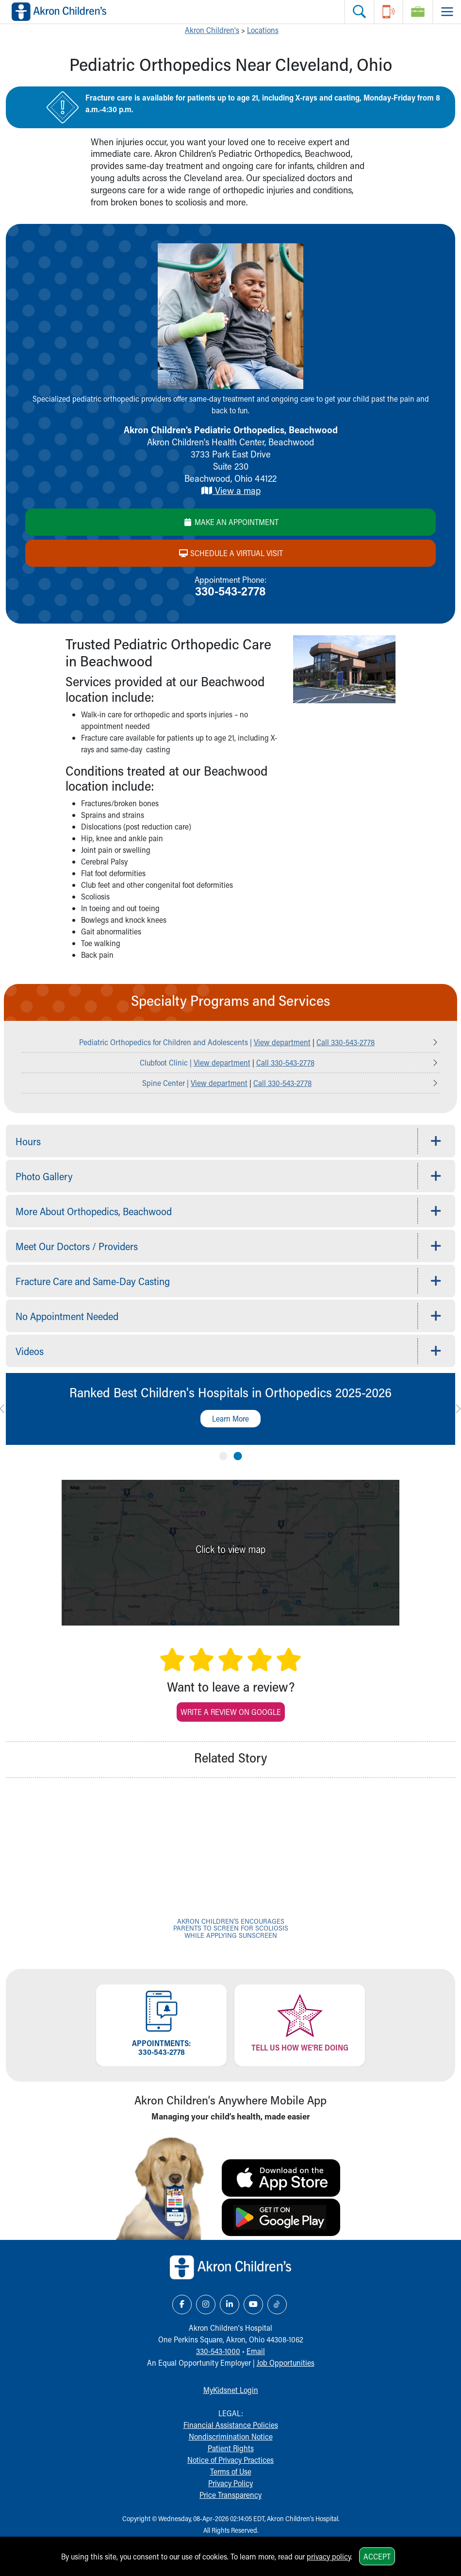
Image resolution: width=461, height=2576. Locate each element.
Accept (377, 2556)
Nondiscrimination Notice (231, 2436)
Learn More (230, 1418)
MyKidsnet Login (230, 2390)
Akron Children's (212, 30)
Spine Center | (166, 1083)
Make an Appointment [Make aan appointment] (231, 522)
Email (256, 2351)
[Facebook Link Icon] (182, 2304)
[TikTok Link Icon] (277, 2304)
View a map (231, 490)
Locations (263, 30)
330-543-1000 (218, 2351)
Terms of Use (230, 2471)
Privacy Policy (230, 2483)
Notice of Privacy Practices (230, 2460)
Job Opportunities (285, 2362)
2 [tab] (238, 1454)
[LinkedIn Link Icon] (229, 2304)
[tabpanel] (230, 1409)
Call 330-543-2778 (345, 1042)
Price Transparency (230, 2495)
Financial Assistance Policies (230, 2425)
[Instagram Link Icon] (205, 2304)
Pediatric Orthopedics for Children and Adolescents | (166, 1042)
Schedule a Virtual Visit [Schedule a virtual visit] (231, 553)
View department (282, 1042)
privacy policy (329, 2556)
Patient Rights (231, 2448)
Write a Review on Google (231, 1712)
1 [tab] (223, 1454)
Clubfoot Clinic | (167, 1062)
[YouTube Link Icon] (253, 2304)
